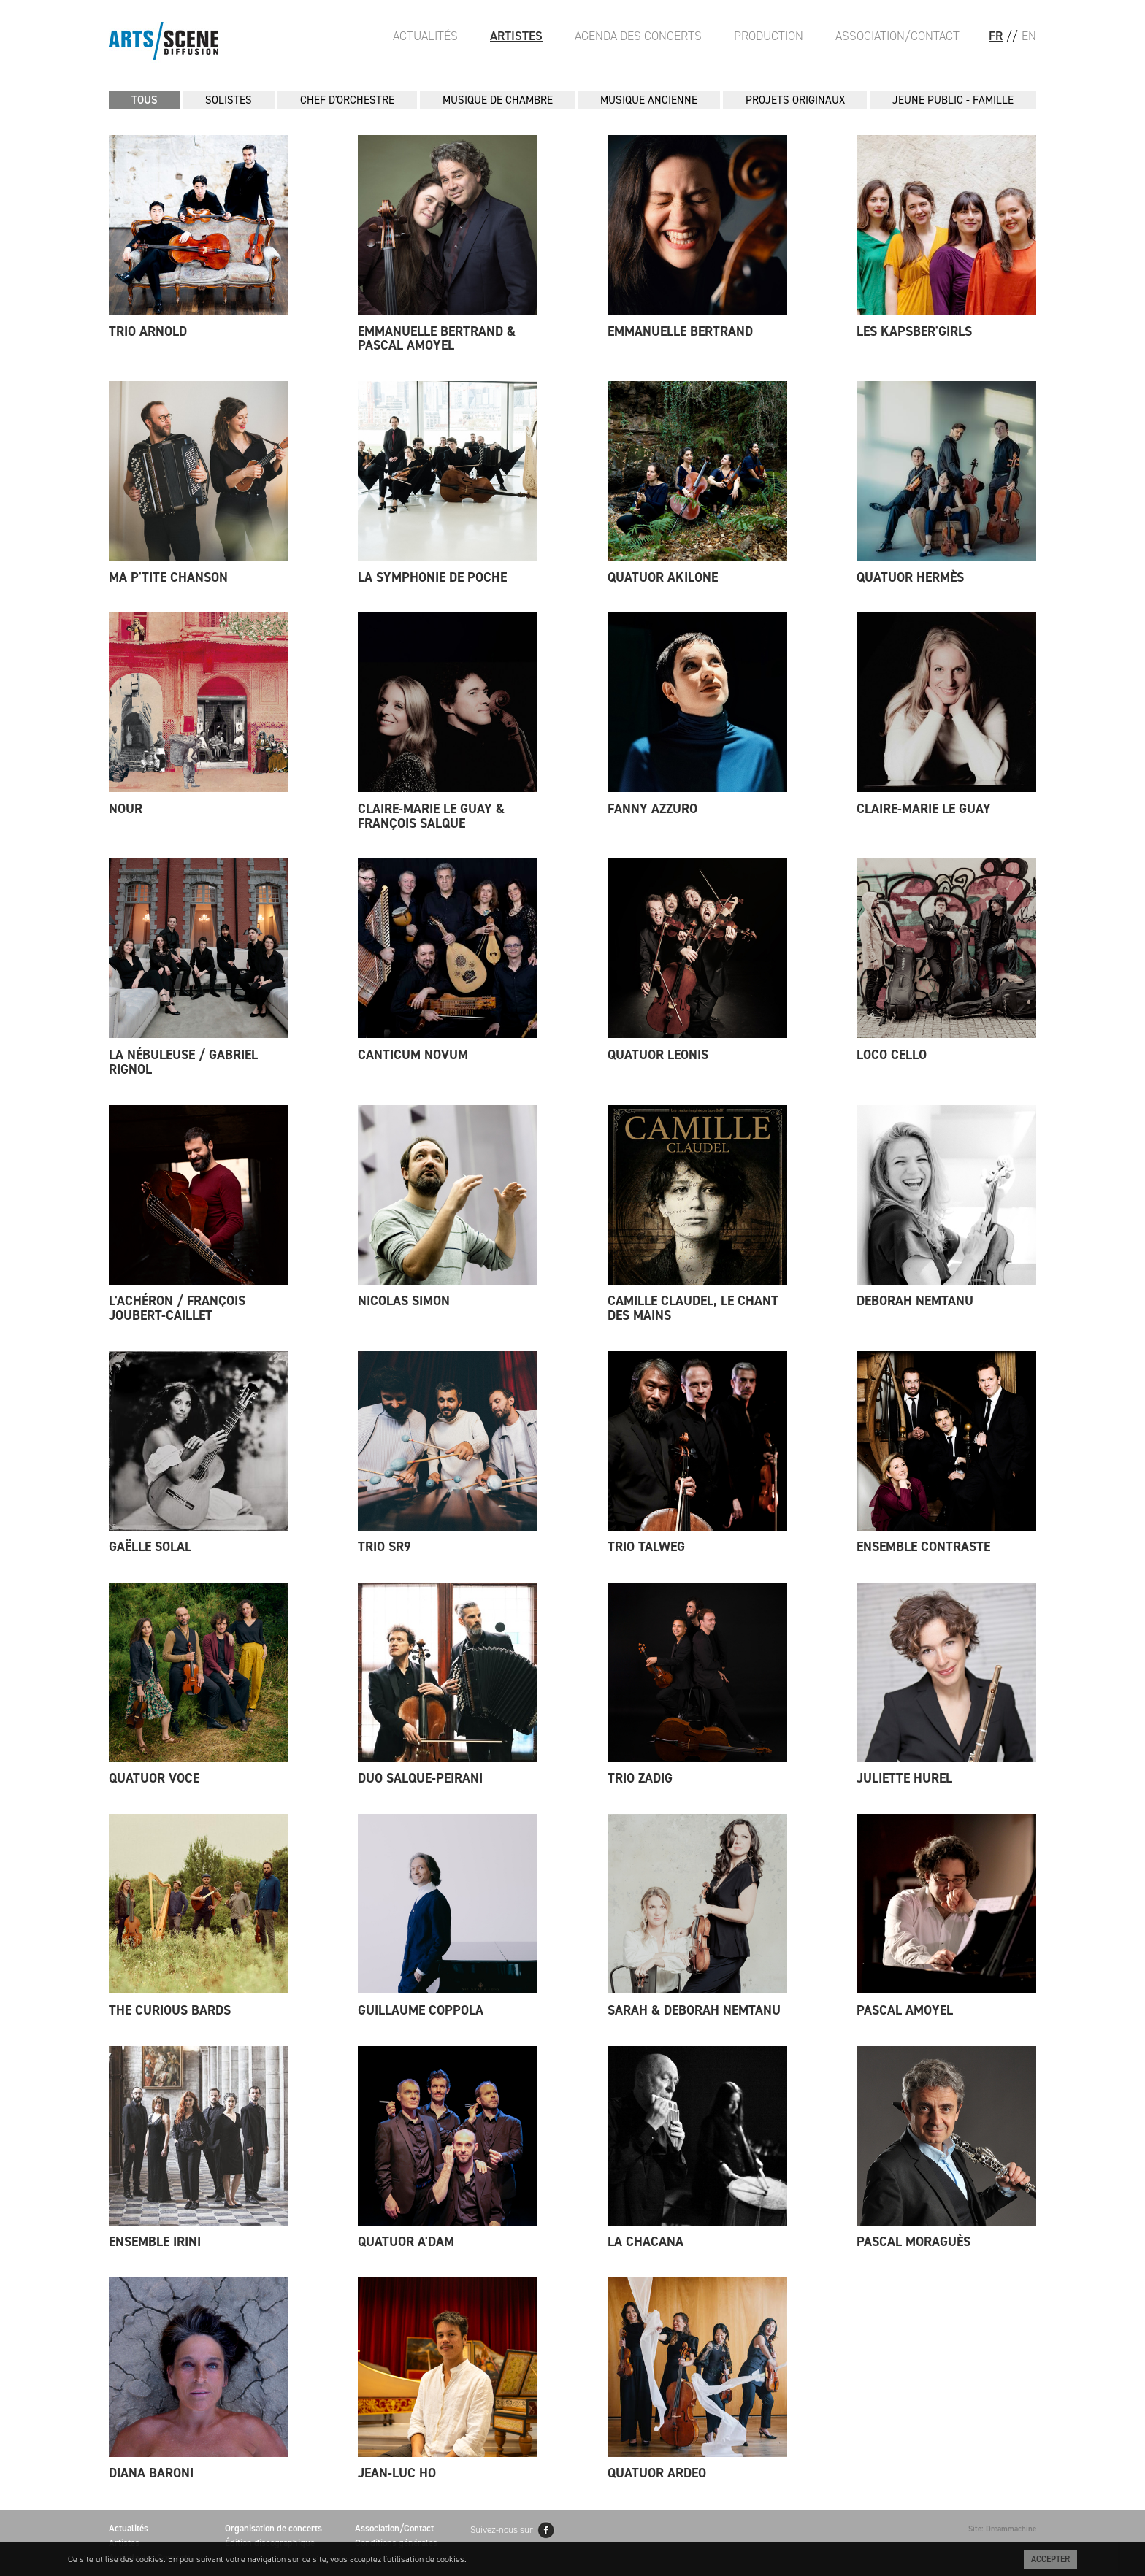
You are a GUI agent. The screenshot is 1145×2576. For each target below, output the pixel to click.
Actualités (425, 36)
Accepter (1050, 2559)
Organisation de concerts (273, 2528)
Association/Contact (897, 36)
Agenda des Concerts (638, 36)
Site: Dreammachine (1002, 2528)
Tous (144, 100)
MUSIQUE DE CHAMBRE (498, 100)
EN (1029, 36)
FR (996, 36)
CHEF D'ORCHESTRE (347, 100)
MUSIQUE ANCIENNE (648, 100)
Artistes (516, 36)
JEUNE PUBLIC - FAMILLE (953, 100)
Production (768, 36)
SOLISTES (228, 100)
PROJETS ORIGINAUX (795, 100)
